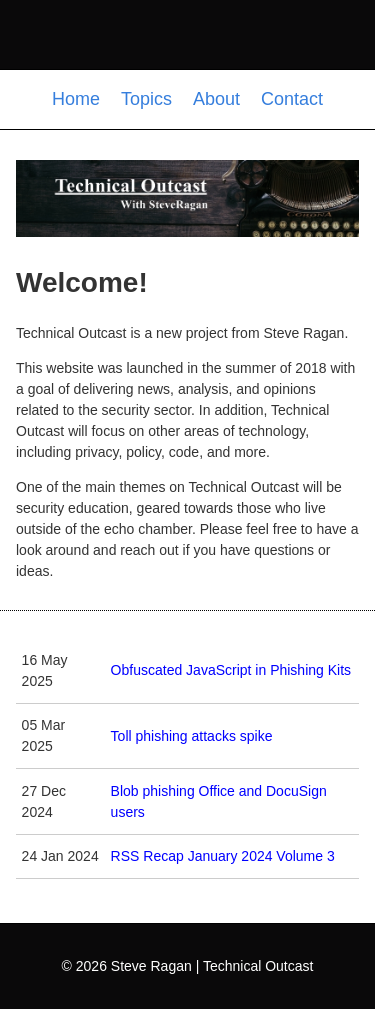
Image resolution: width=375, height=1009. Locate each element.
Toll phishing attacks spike (192, 736)
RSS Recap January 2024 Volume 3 (223, 856)
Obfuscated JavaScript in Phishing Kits (231, 670)
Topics (149, 99)
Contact (292, 99)
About (219, 99)
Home (78, 99)
